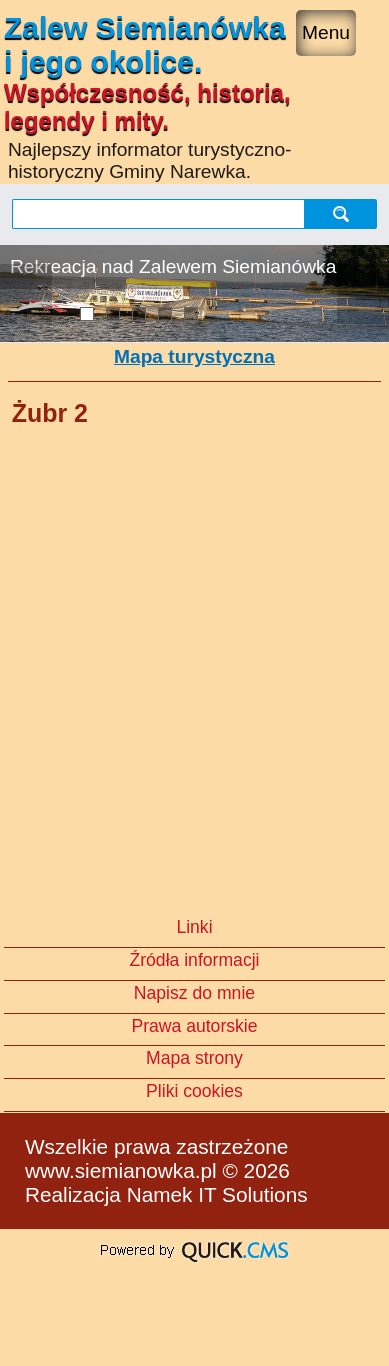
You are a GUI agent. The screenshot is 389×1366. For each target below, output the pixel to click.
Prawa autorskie (194, 1026)
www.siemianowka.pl (121, 1170)
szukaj (343, 213)
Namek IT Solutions (217, 1194)
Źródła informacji (194, 960)
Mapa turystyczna (194, 356)
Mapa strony (194, 1058)
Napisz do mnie (194, 993)
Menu (326, 32)
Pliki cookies (194, 1091)
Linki (194, 927)
